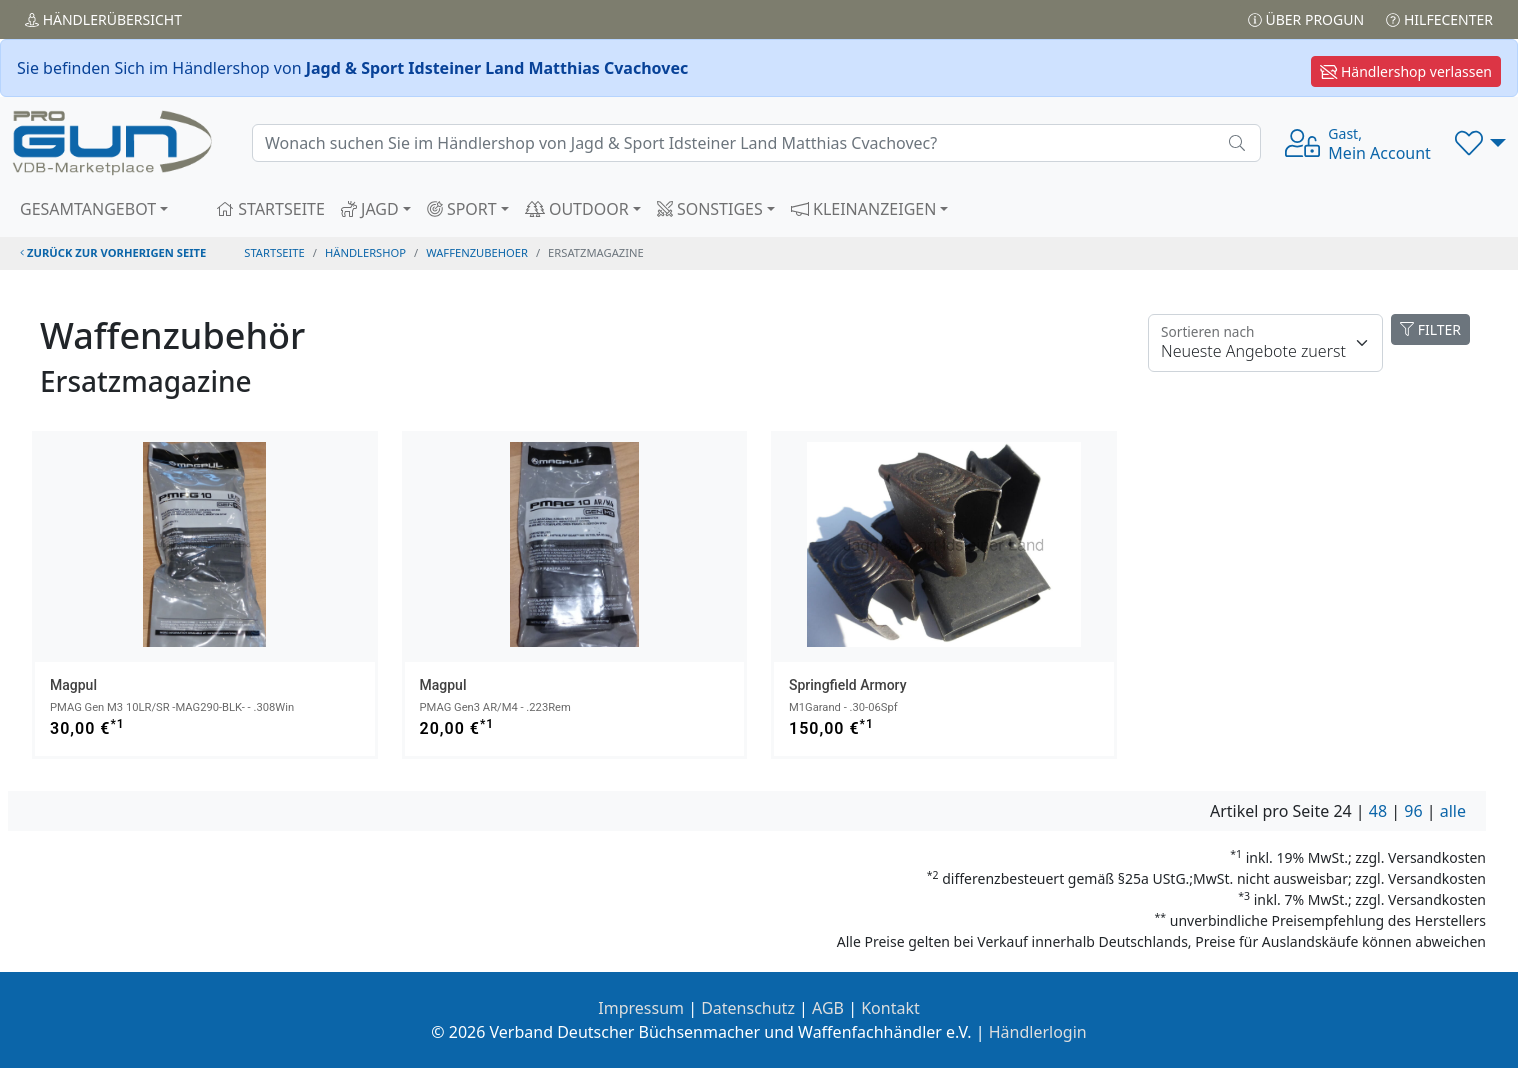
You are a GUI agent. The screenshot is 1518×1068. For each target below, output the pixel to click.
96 (1413, 811)
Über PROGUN (1306, 19)
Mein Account (1379, 144)
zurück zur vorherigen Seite (113, 252)
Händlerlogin (1038, 1032)
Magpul (73, 685)
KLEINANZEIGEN (864, 209)
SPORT (462, 209)
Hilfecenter (1439, 19)
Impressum (641, 1008)
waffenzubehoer (477, 252)
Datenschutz (748, 1008)
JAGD (370, 209)
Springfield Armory (848, 685)
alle (1453, 811)
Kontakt (890, 1008)
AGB (828, 1008)
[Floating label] (1265, 343)
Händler (103, 19)
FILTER (1430, 329)
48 (1378, 811)
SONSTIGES (710, 209)
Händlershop (365, 252)
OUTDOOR (577, 209)
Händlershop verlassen (1406, 71)
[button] (1480, 143)
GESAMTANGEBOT (88, 209)
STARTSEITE (270, 209)
